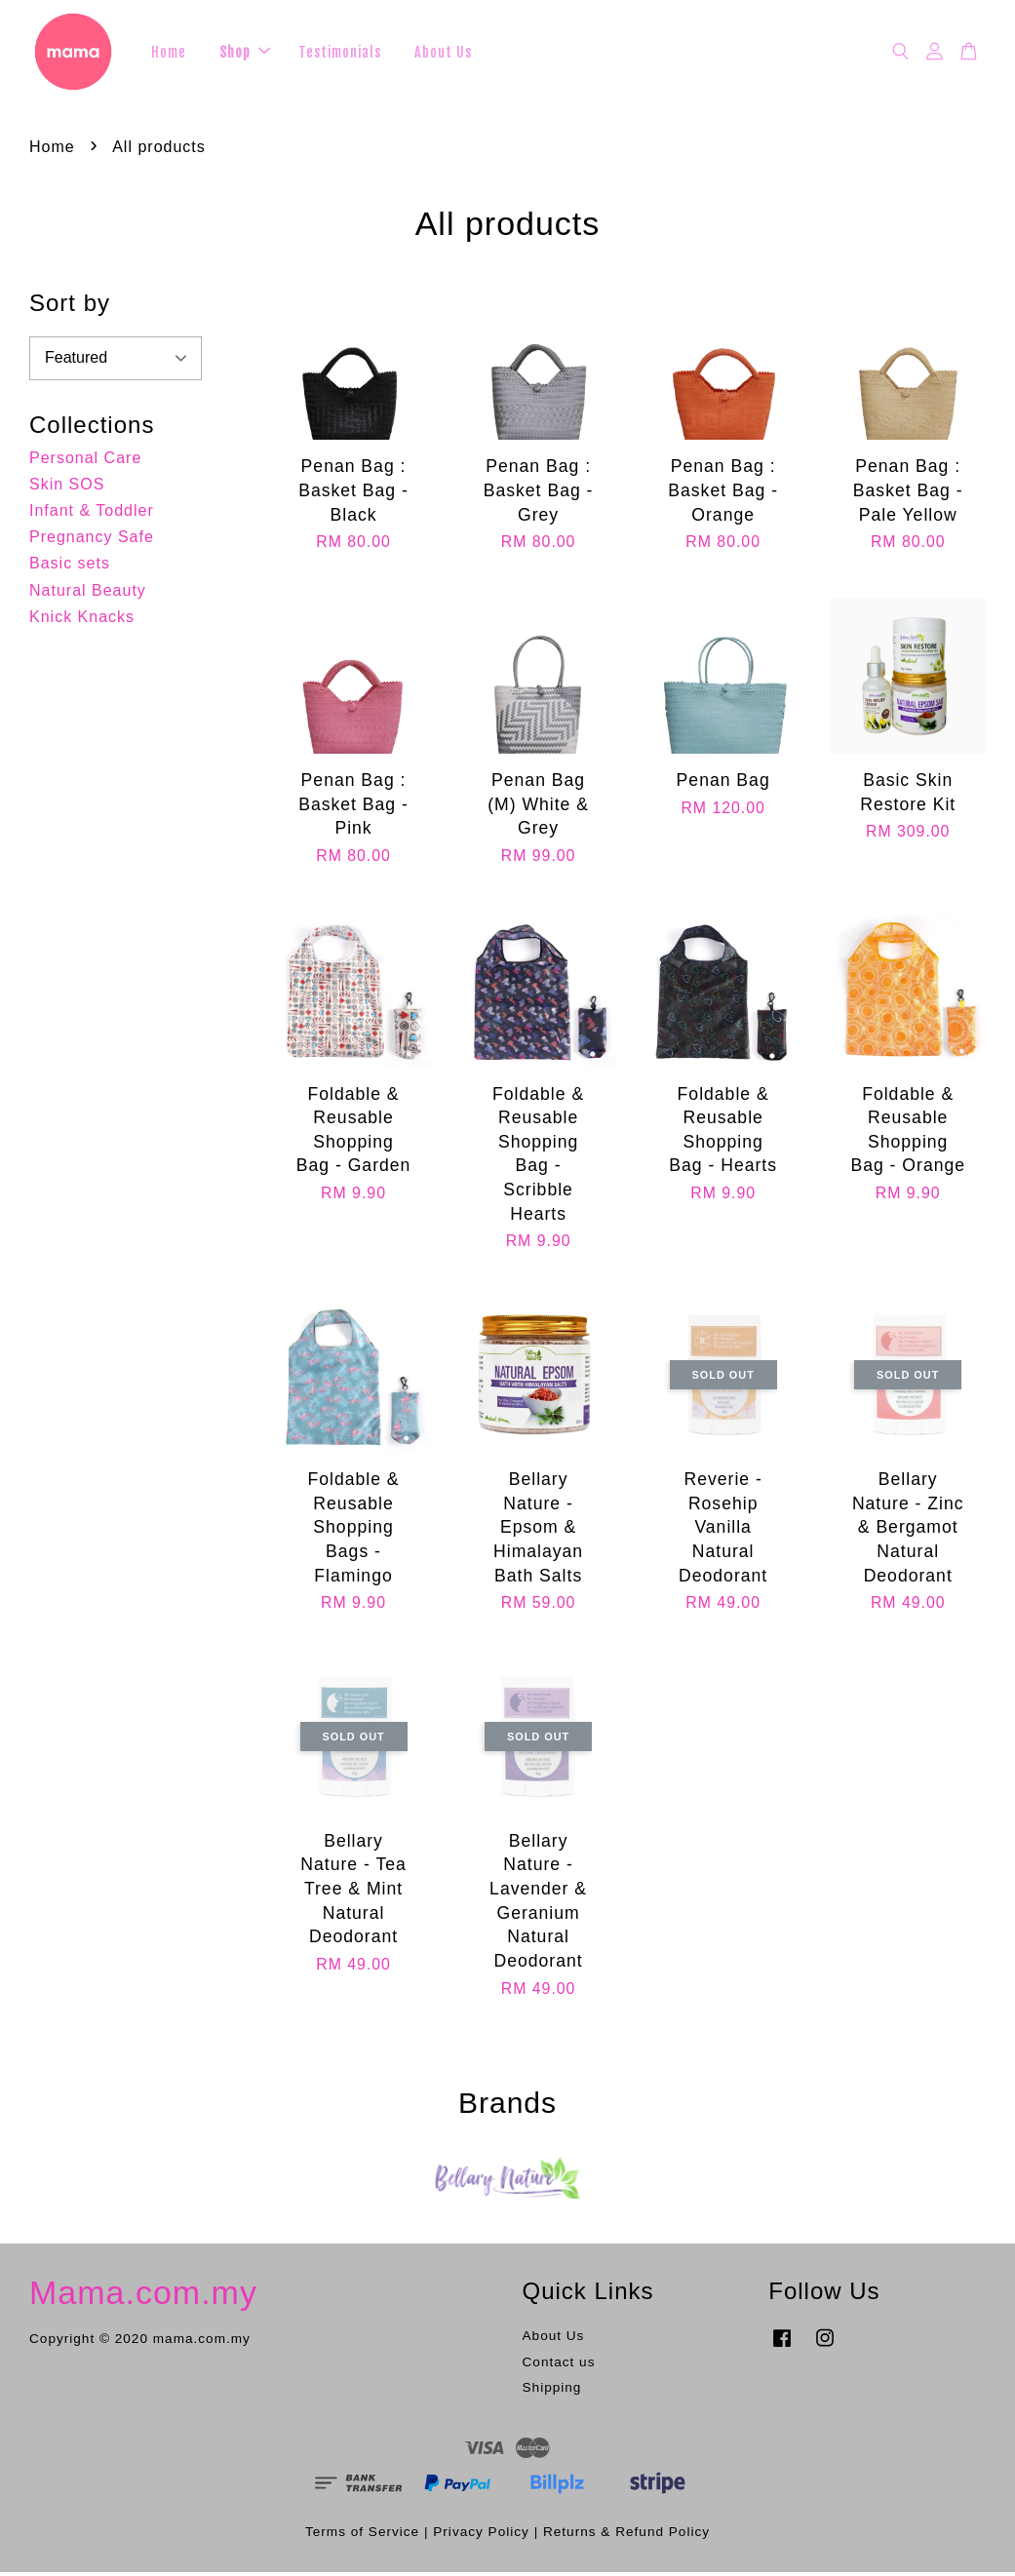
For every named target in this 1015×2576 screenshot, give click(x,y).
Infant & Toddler (91, 513)
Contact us (559, 2365)
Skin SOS (66, 487)
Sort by (69, 306)
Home (168, 53)
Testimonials (339, 53)
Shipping (552, 2391)
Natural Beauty (87, 593)
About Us (443, 53)
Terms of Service (362, 2534)
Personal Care (85, 460)
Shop (244, 53)
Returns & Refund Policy (626, 2534)
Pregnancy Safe (91, 539)
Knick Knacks (82, 619)
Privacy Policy (481, 2534)
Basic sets (69, 566)
